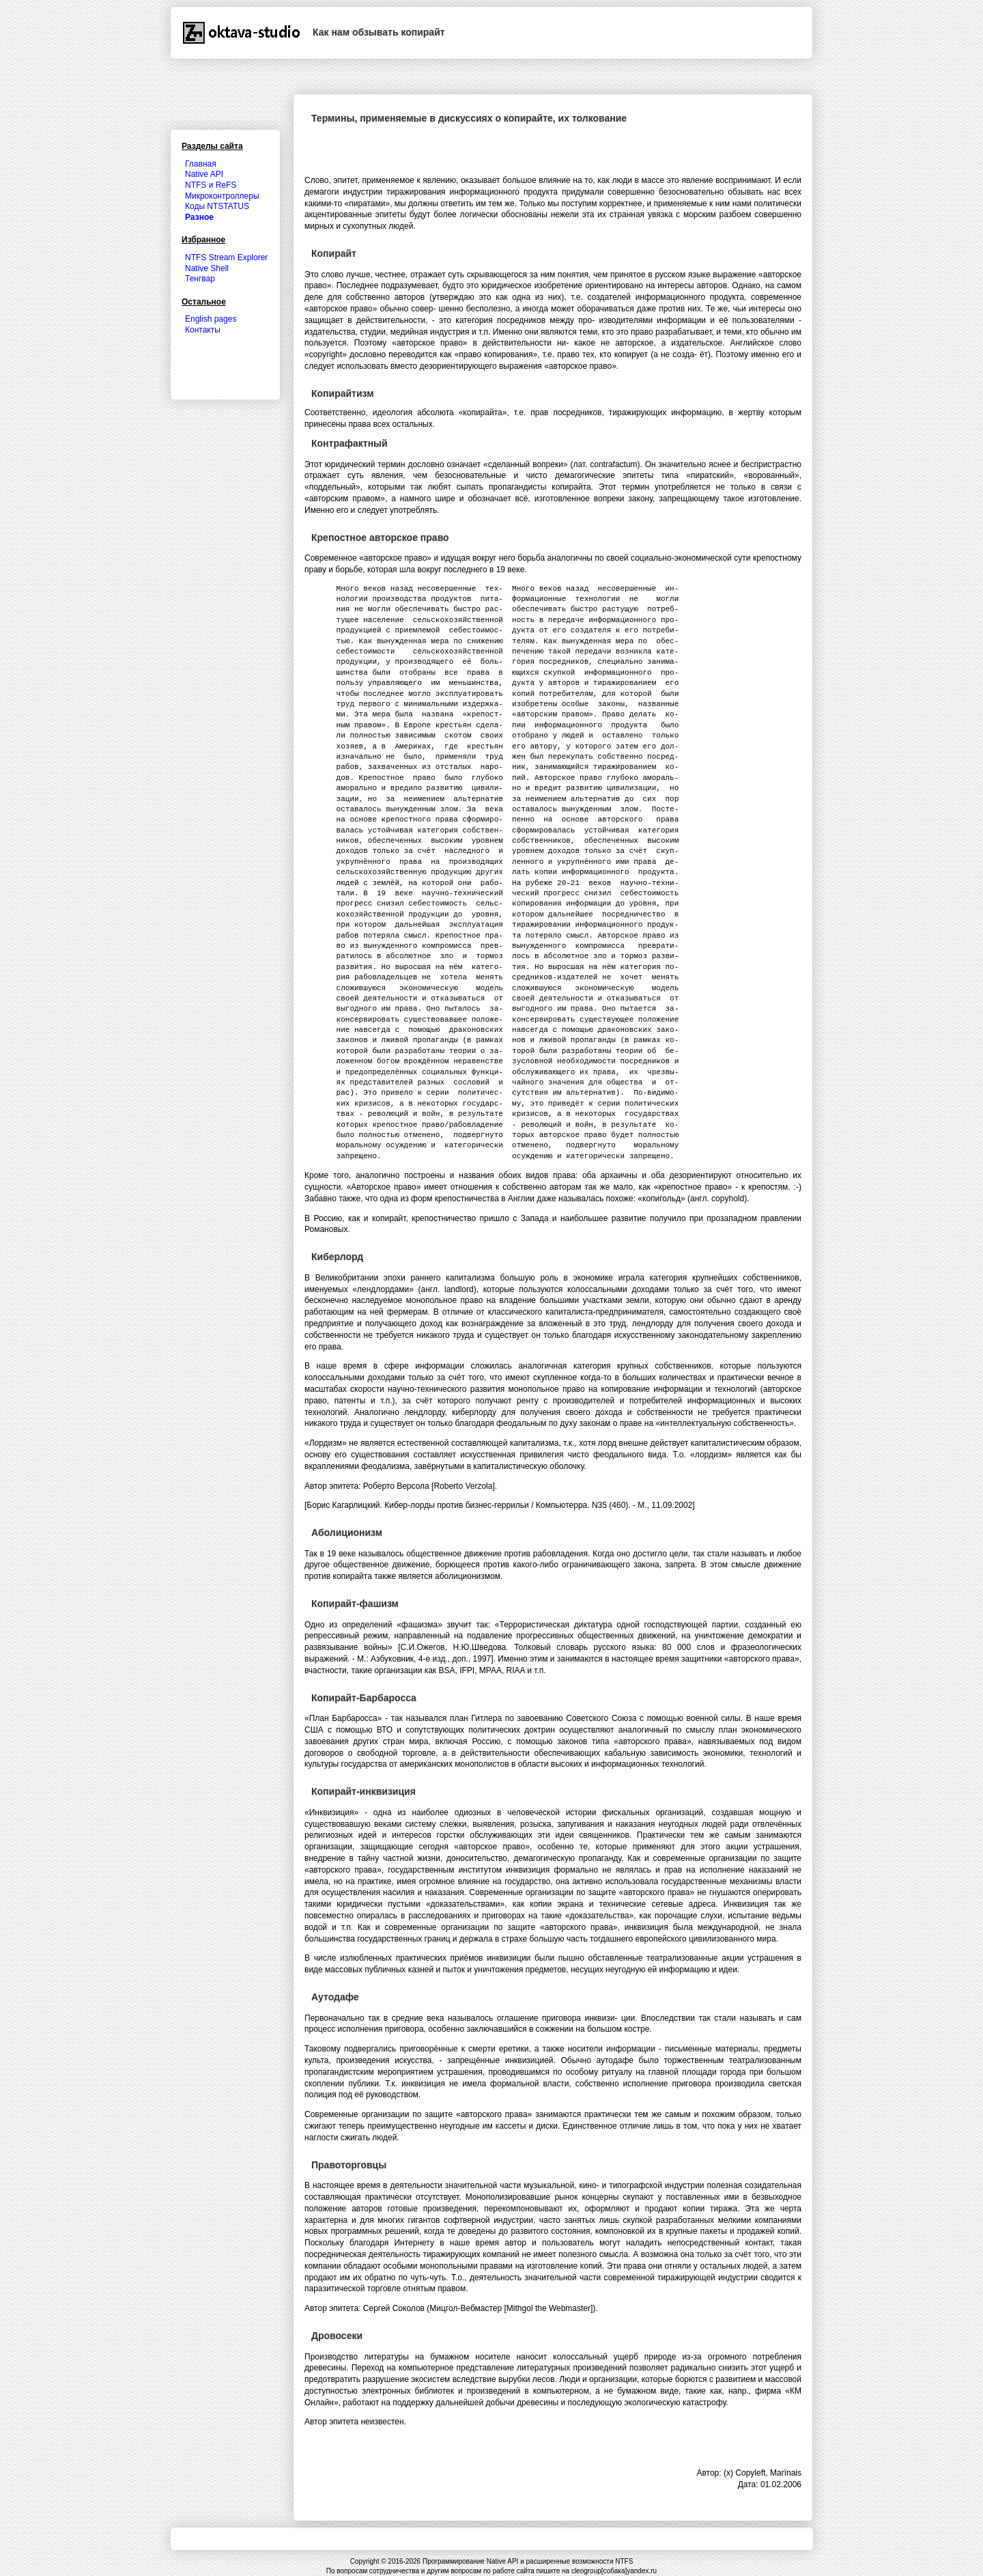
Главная (200, 164)
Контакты (202, 330)
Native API (204, 174)
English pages (210, 319)
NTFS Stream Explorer (226, 257)
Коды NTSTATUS (217, 206)
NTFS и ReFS (210, 185)
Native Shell (207, 268)
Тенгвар (200, 278)
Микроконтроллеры (222, 196)
